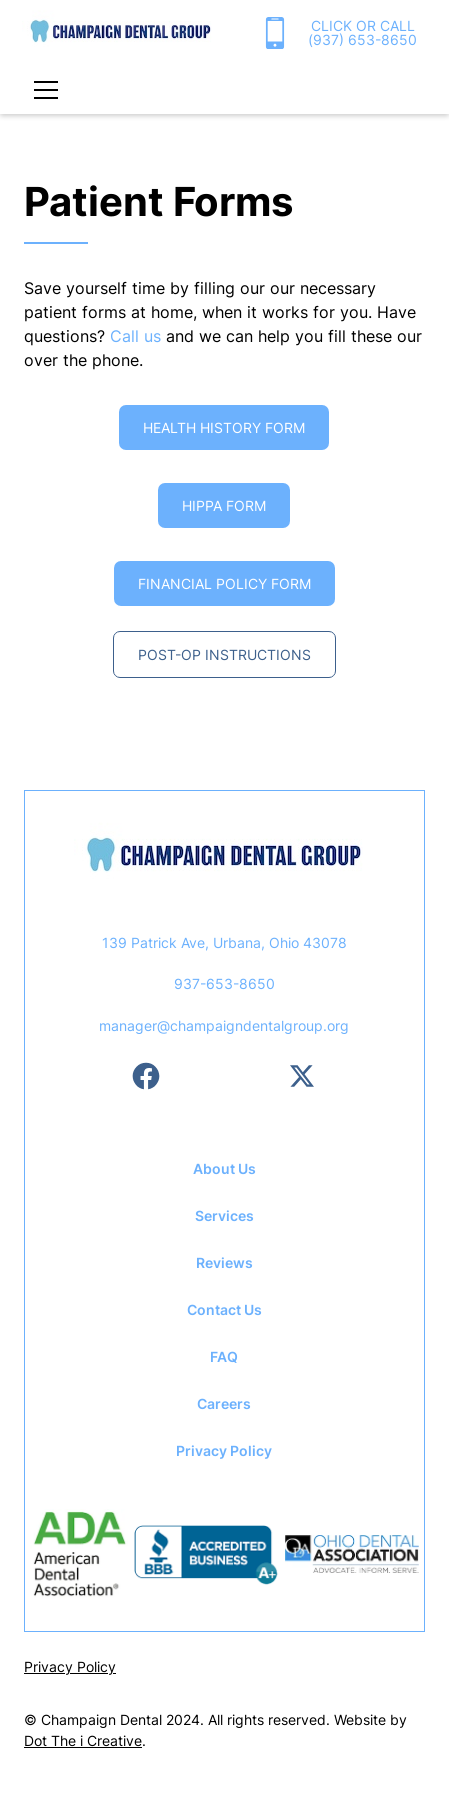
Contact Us (224, 1309)
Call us (135, 336)
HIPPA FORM (224, 505)
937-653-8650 (224, 983)
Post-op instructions (224, 654)
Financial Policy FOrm (224, 583)
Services (224, 1215)
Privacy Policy (224, 1450)
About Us (224, 1168)
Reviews (224, 1262)
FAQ (224, 1356)
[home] (120, 33)
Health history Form (224, 427)
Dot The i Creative (83, 1740)
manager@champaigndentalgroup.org (224, 1025)
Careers (224, 1403)
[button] (42, 90)
